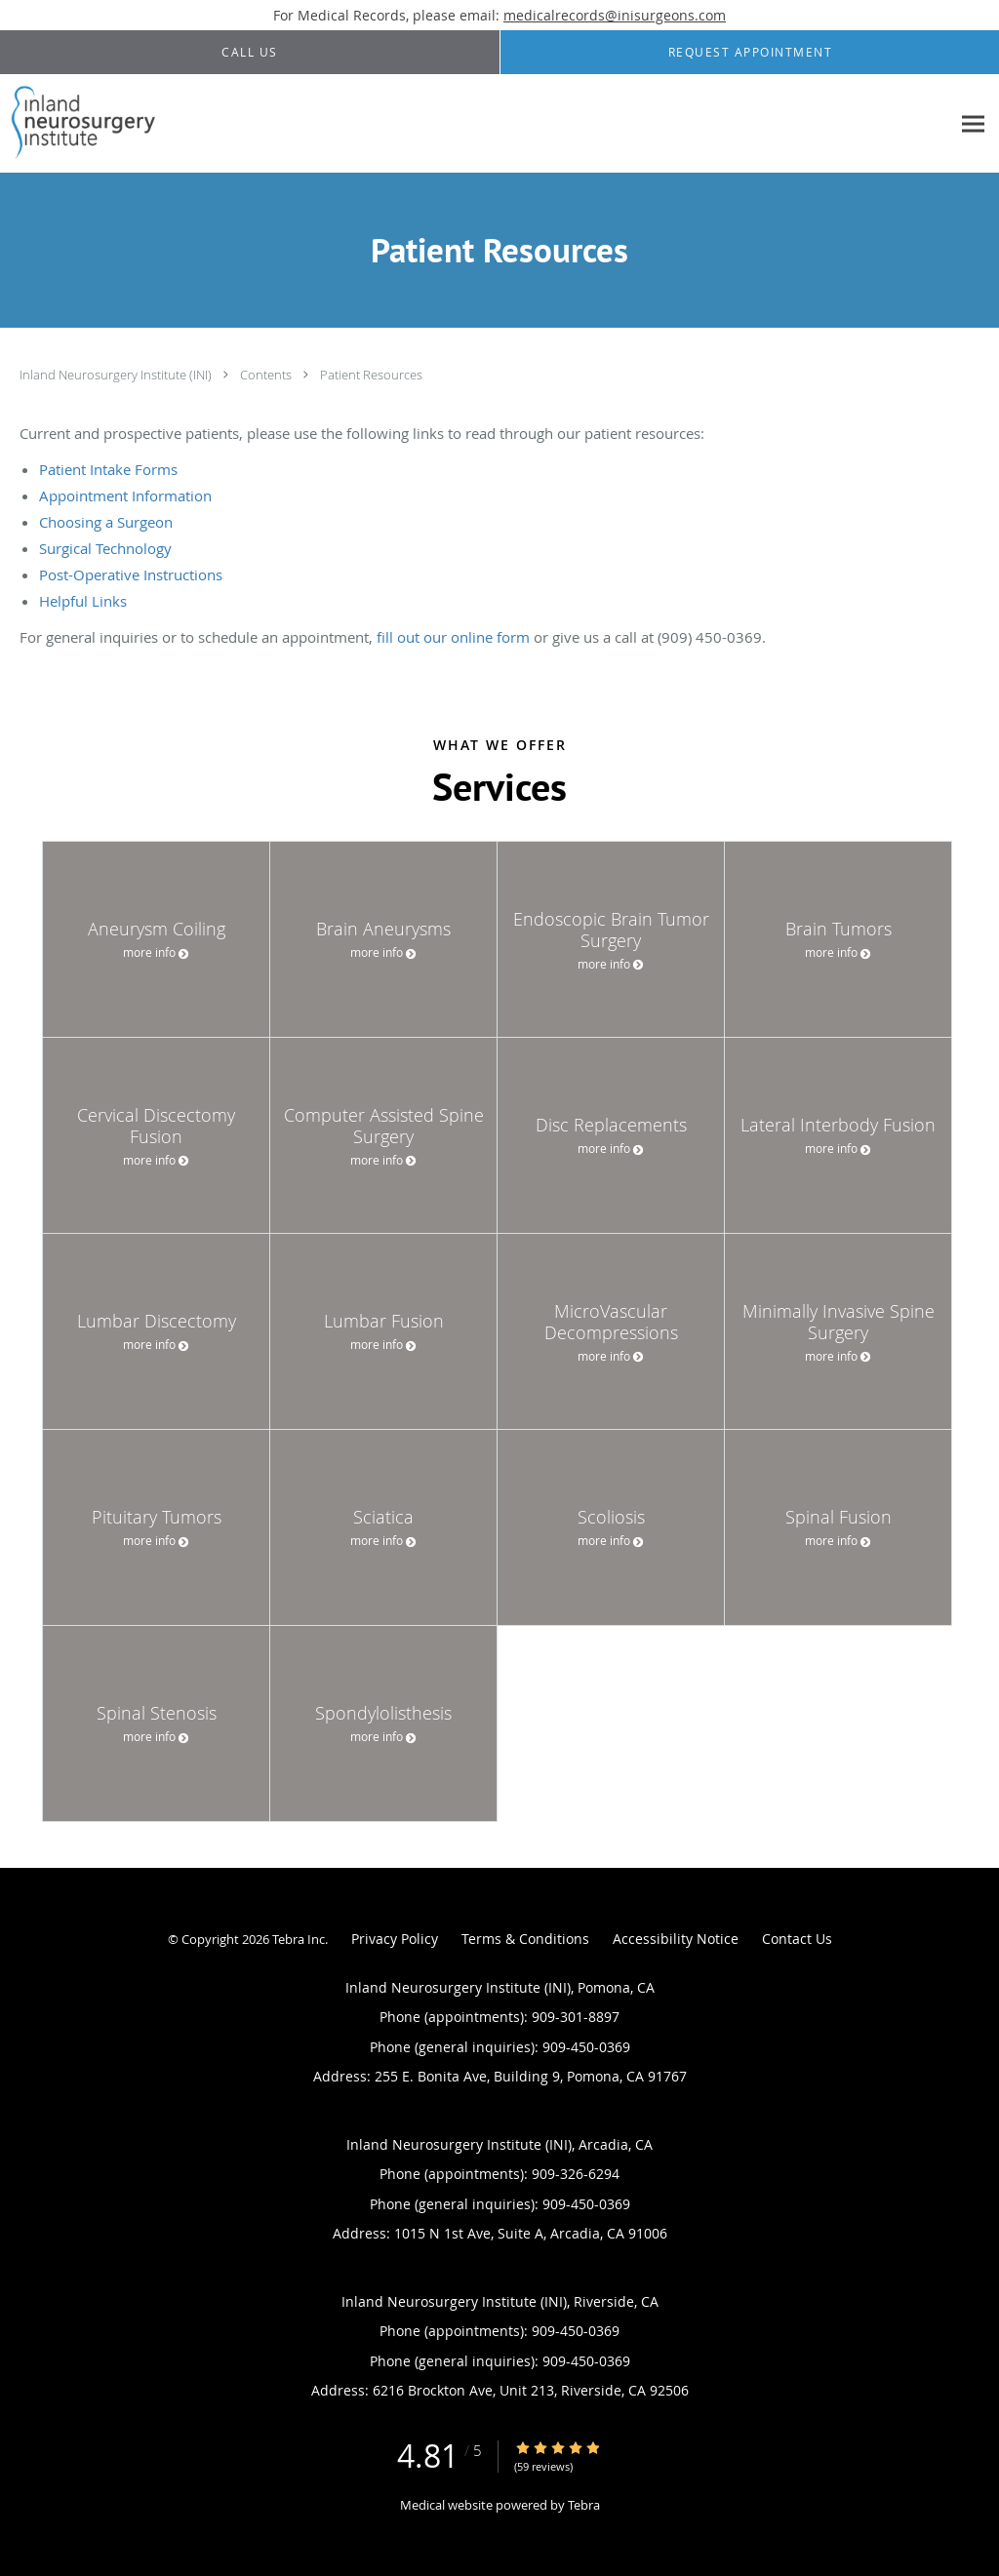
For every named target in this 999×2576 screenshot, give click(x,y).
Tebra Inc (298, 1939)
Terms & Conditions (525, 1938)
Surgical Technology (105, 548)
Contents (267, 374)
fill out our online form (453, 637)
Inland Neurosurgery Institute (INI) (117, 374)
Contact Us (797, 1938)
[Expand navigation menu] (973, 124)
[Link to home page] (79, 124)
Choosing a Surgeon (106, 522)
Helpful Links (83, 601)
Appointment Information (125, 495)
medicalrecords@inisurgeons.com (614, 15)
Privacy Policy (394, 1938)
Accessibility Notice (676, 1938)
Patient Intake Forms (108, 469)
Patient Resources (371, 374)
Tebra (584, 2505)
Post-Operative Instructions (130, 574)
